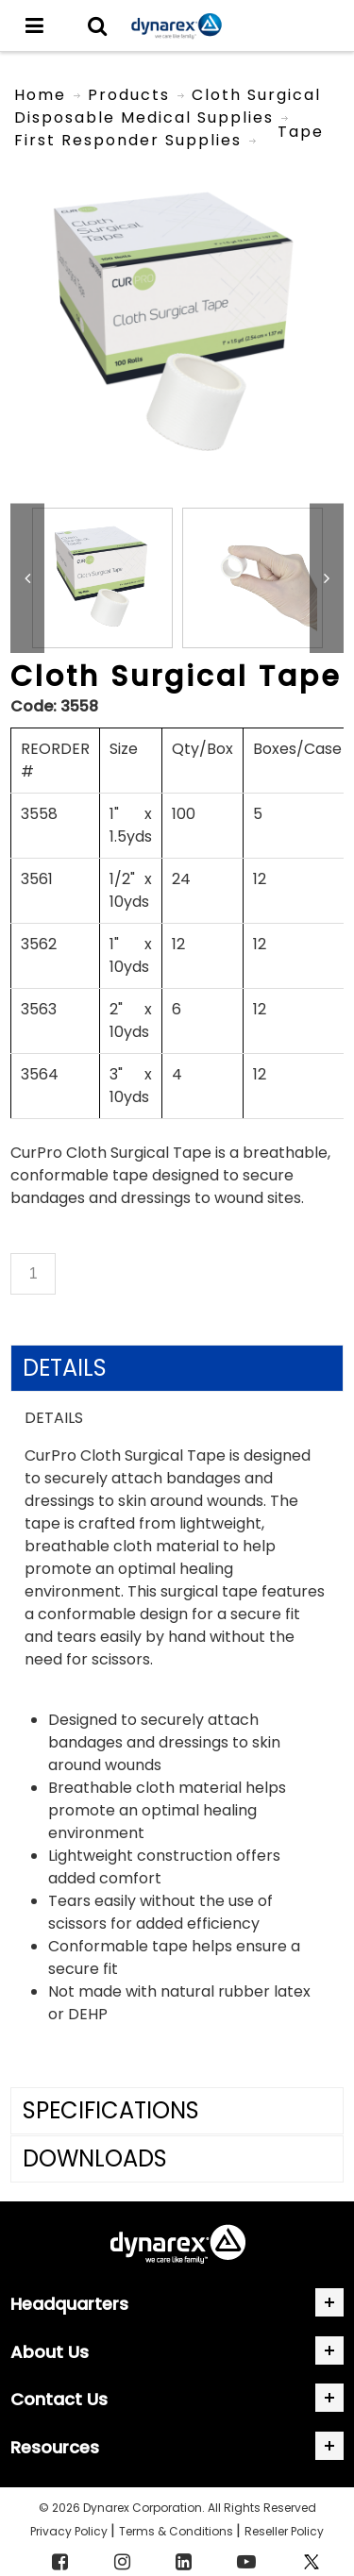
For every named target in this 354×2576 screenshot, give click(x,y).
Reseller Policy (284, 2531)
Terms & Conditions (177, 2531)
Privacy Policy (70, 2531)
